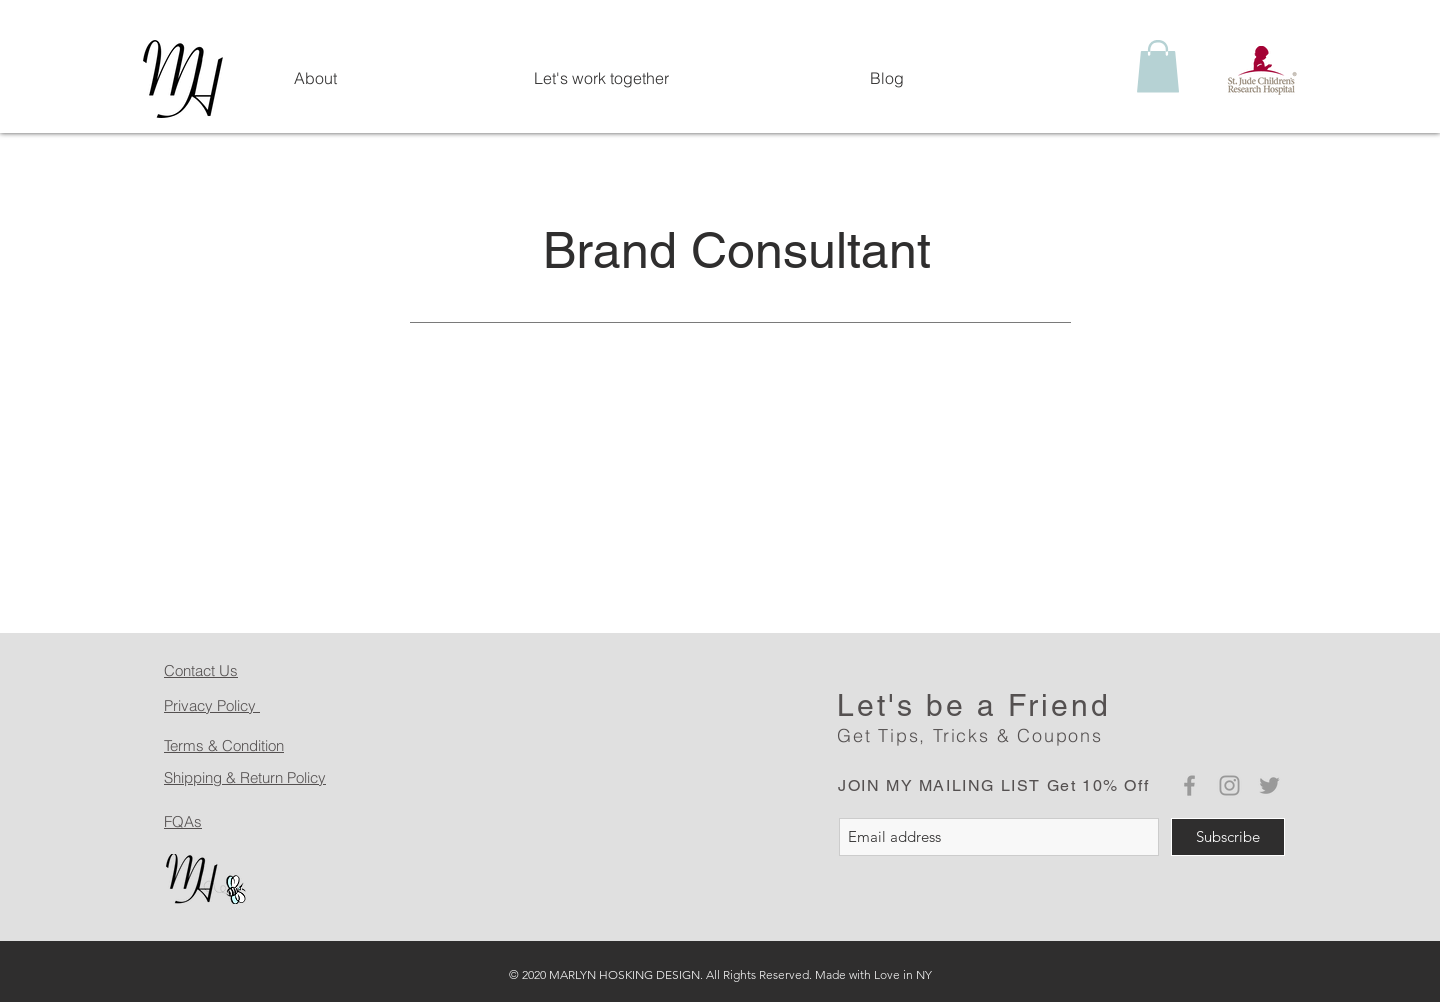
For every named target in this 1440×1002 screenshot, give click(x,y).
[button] (1158, 66)
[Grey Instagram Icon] (1229, 785)
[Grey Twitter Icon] (1269, 785)
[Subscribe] (1228, 837)
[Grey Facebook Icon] (1189, 785)
